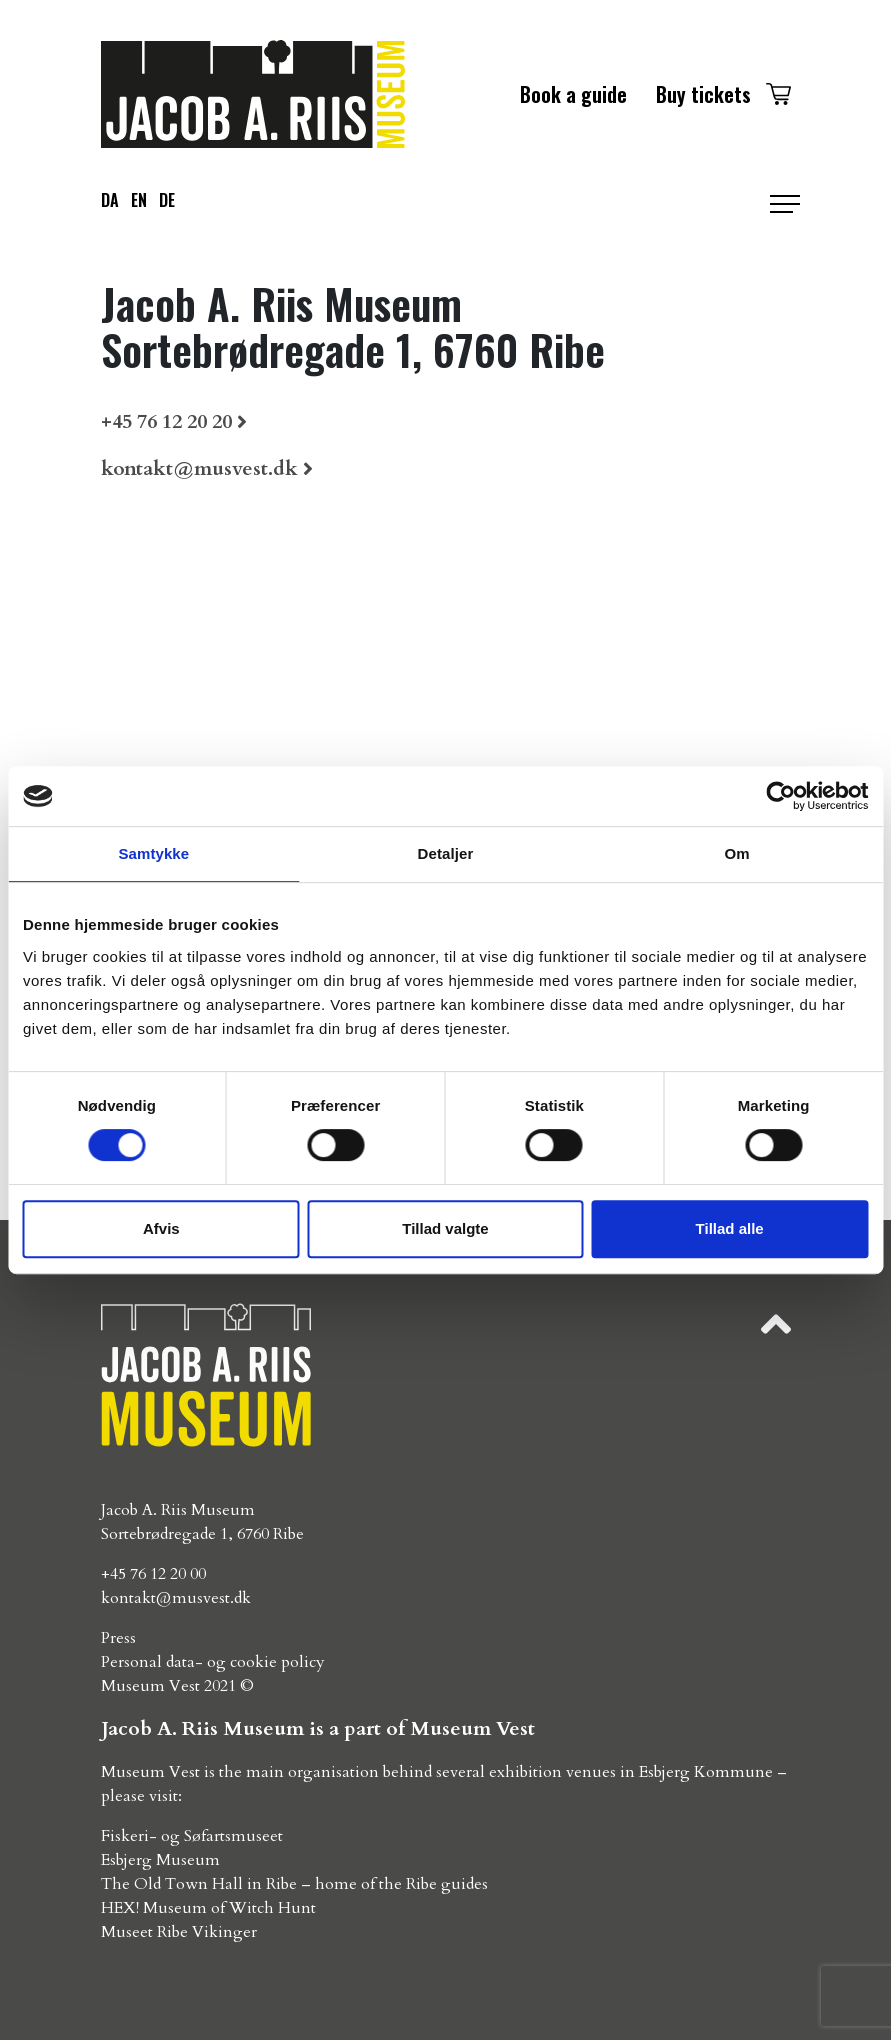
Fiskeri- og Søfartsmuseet (192, 1836)
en (139, 200)
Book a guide (573, 94)
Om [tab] (737, 853)
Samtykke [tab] (153, 853)
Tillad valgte (445, 1228)
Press (118, 1638)
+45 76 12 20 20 (166, 421)
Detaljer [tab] (446, 853)
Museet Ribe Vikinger (179, 1932)
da (110, 200)
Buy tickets (703, 94)
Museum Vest (150, 1686)
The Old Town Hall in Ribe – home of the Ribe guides (294, 1884)
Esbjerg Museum (160, 1860)
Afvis (161, 1228)
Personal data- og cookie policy (213, 1662)
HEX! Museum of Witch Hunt (208, 1908)
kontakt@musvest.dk (199, 468)
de (167, 200)
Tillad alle (730, 1228)
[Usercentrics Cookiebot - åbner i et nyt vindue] (780, 796)
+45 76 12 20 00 (153, 1574)
